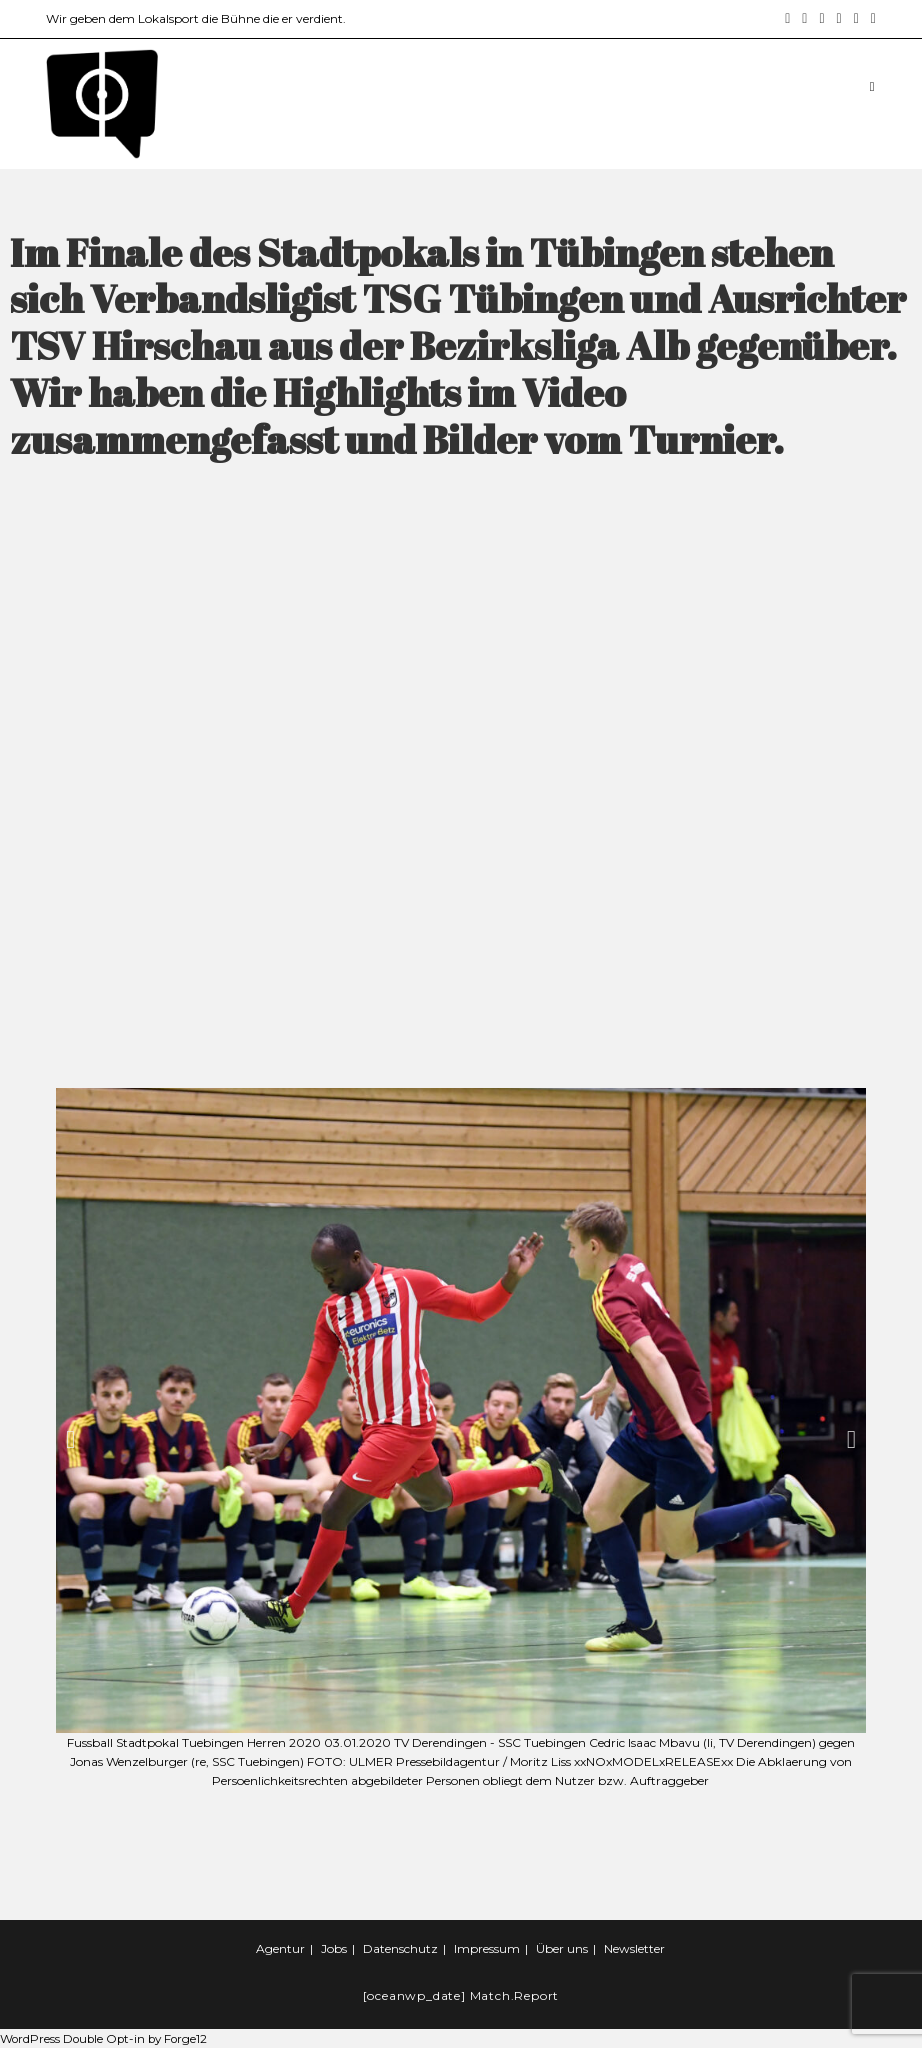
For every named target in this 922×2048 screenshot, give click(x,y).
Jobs (334, 1948)
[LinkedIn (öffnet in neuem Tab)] (821, 19)
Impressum (487, 1948)
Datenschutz (400, 1948)
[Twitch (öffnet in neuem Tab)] (870, 19)
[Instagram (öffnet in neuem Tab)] (804, 19)
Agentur (280, 1948)
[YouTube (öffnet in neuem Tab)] (839, 19)
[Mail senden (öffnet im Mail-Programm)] (856, 19)
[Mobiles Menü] (873, 86)
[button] (70, 1439)
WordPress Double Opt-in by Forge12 (107, 2038)
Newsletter (634, 1948)
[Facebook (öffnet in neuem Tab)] (787, 19)
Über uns (562, 1948)
